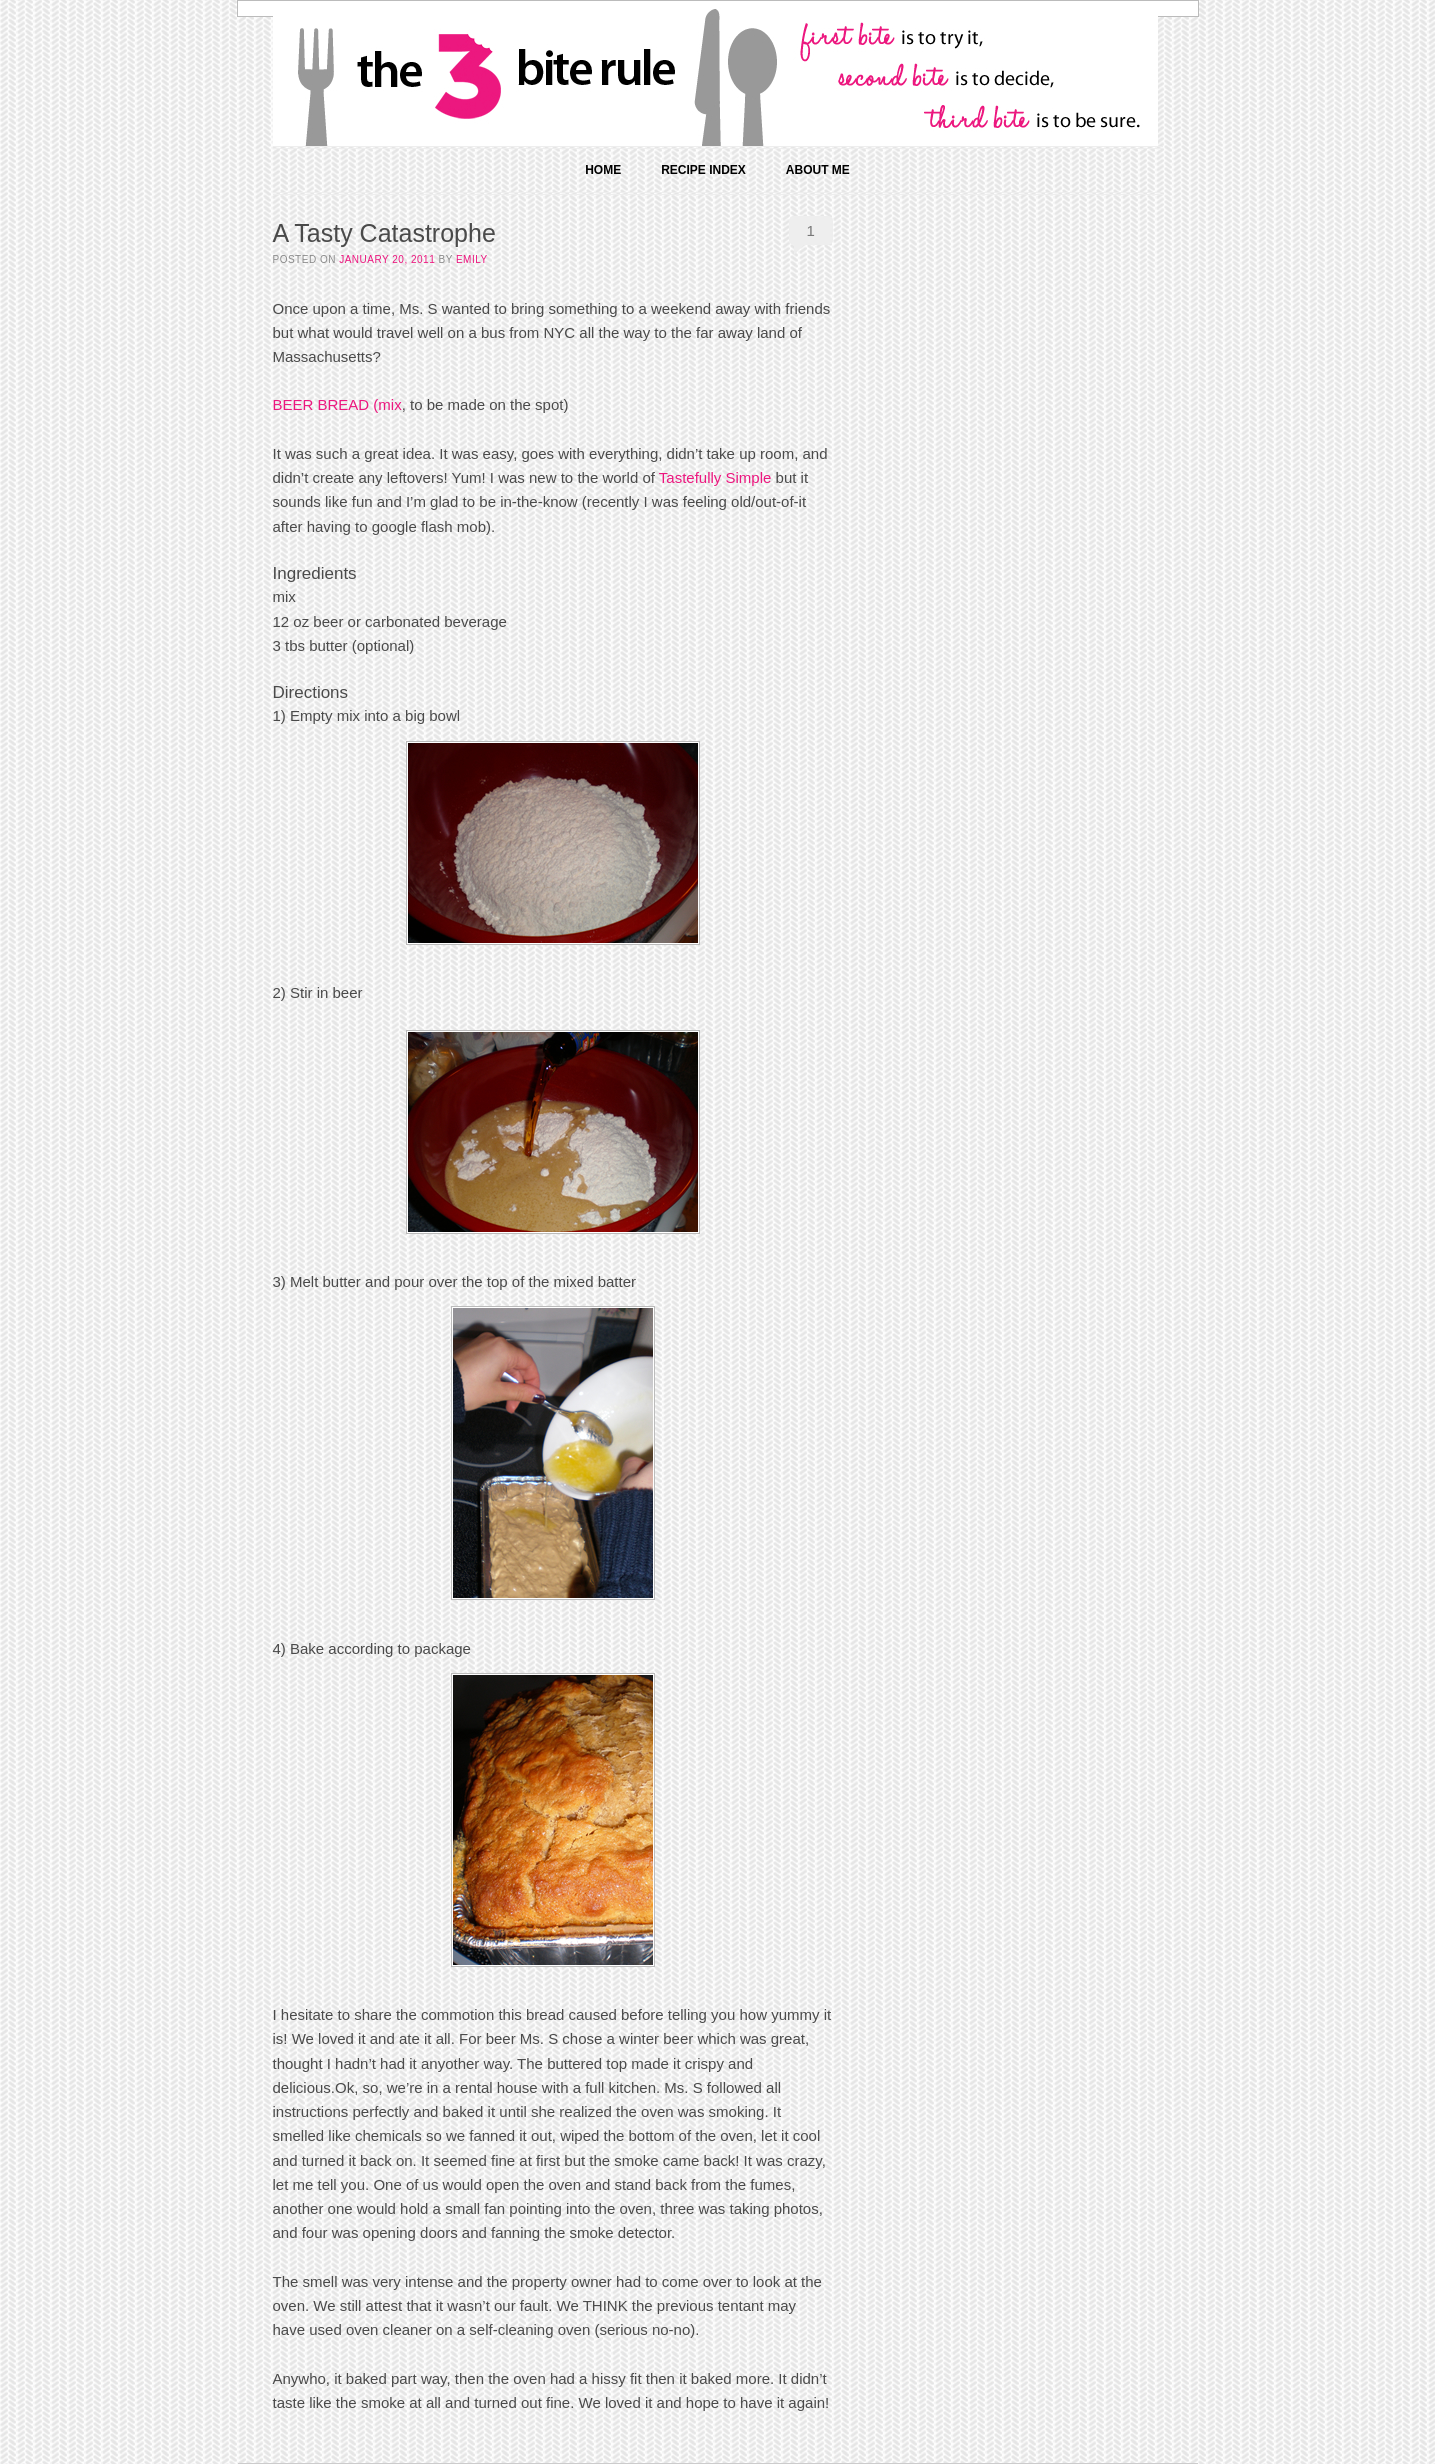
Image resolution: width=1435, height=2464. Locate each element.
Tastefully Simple (715, 477)
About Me (818, 170)
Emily (472, 259)
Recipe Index (703, 170)
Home (603, 170)
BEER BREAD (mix (337, 404)
